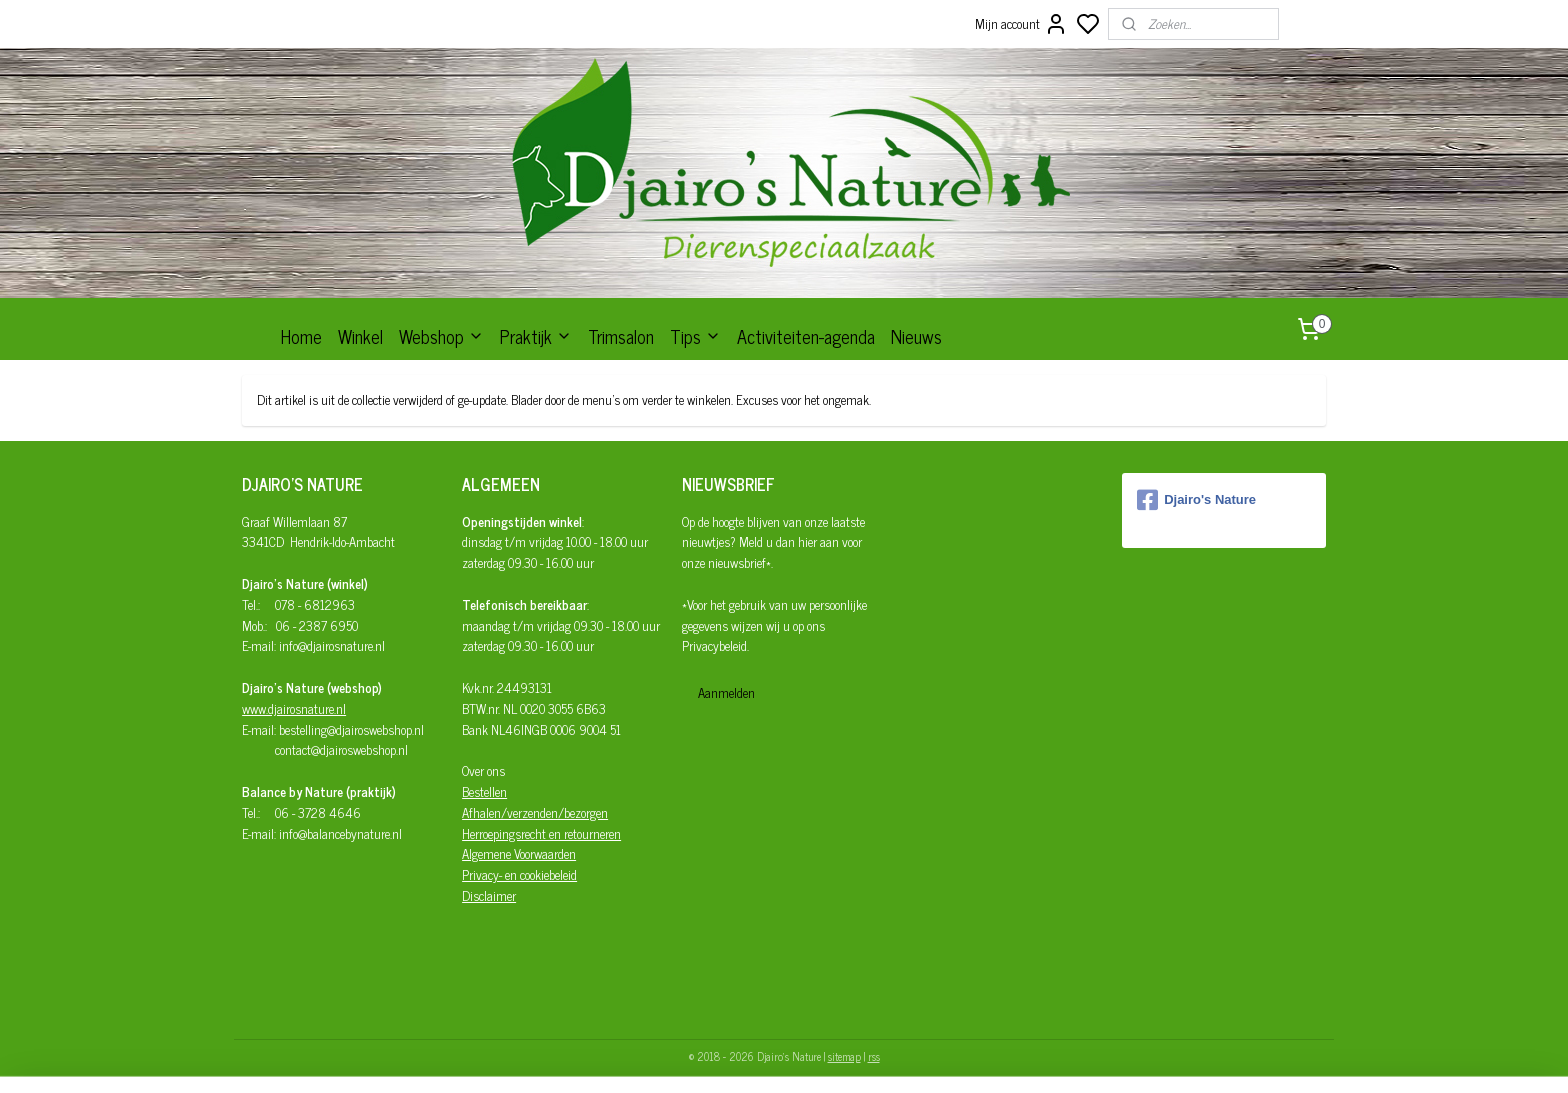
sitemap (844, 1056)
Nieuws (916, 336)
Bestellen (484, 791)
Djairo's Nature (1196, 500)
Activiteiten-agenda (806, 336)
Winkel (360, 336)
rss (874, 1056)
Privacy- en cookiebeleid (519, 874)
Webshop (441, 336)
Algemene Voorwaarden (519, 853)
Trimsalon (621, 336)
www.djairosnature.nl (294, 708)
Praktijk (536, 336)
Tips (695, 336)
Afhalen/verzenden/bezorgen (535, 812)
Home (301, 336)
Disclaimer (489, 895)
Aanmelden (726, 692)
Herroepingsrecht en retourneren (541, 833)
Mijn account (1021, 24)
